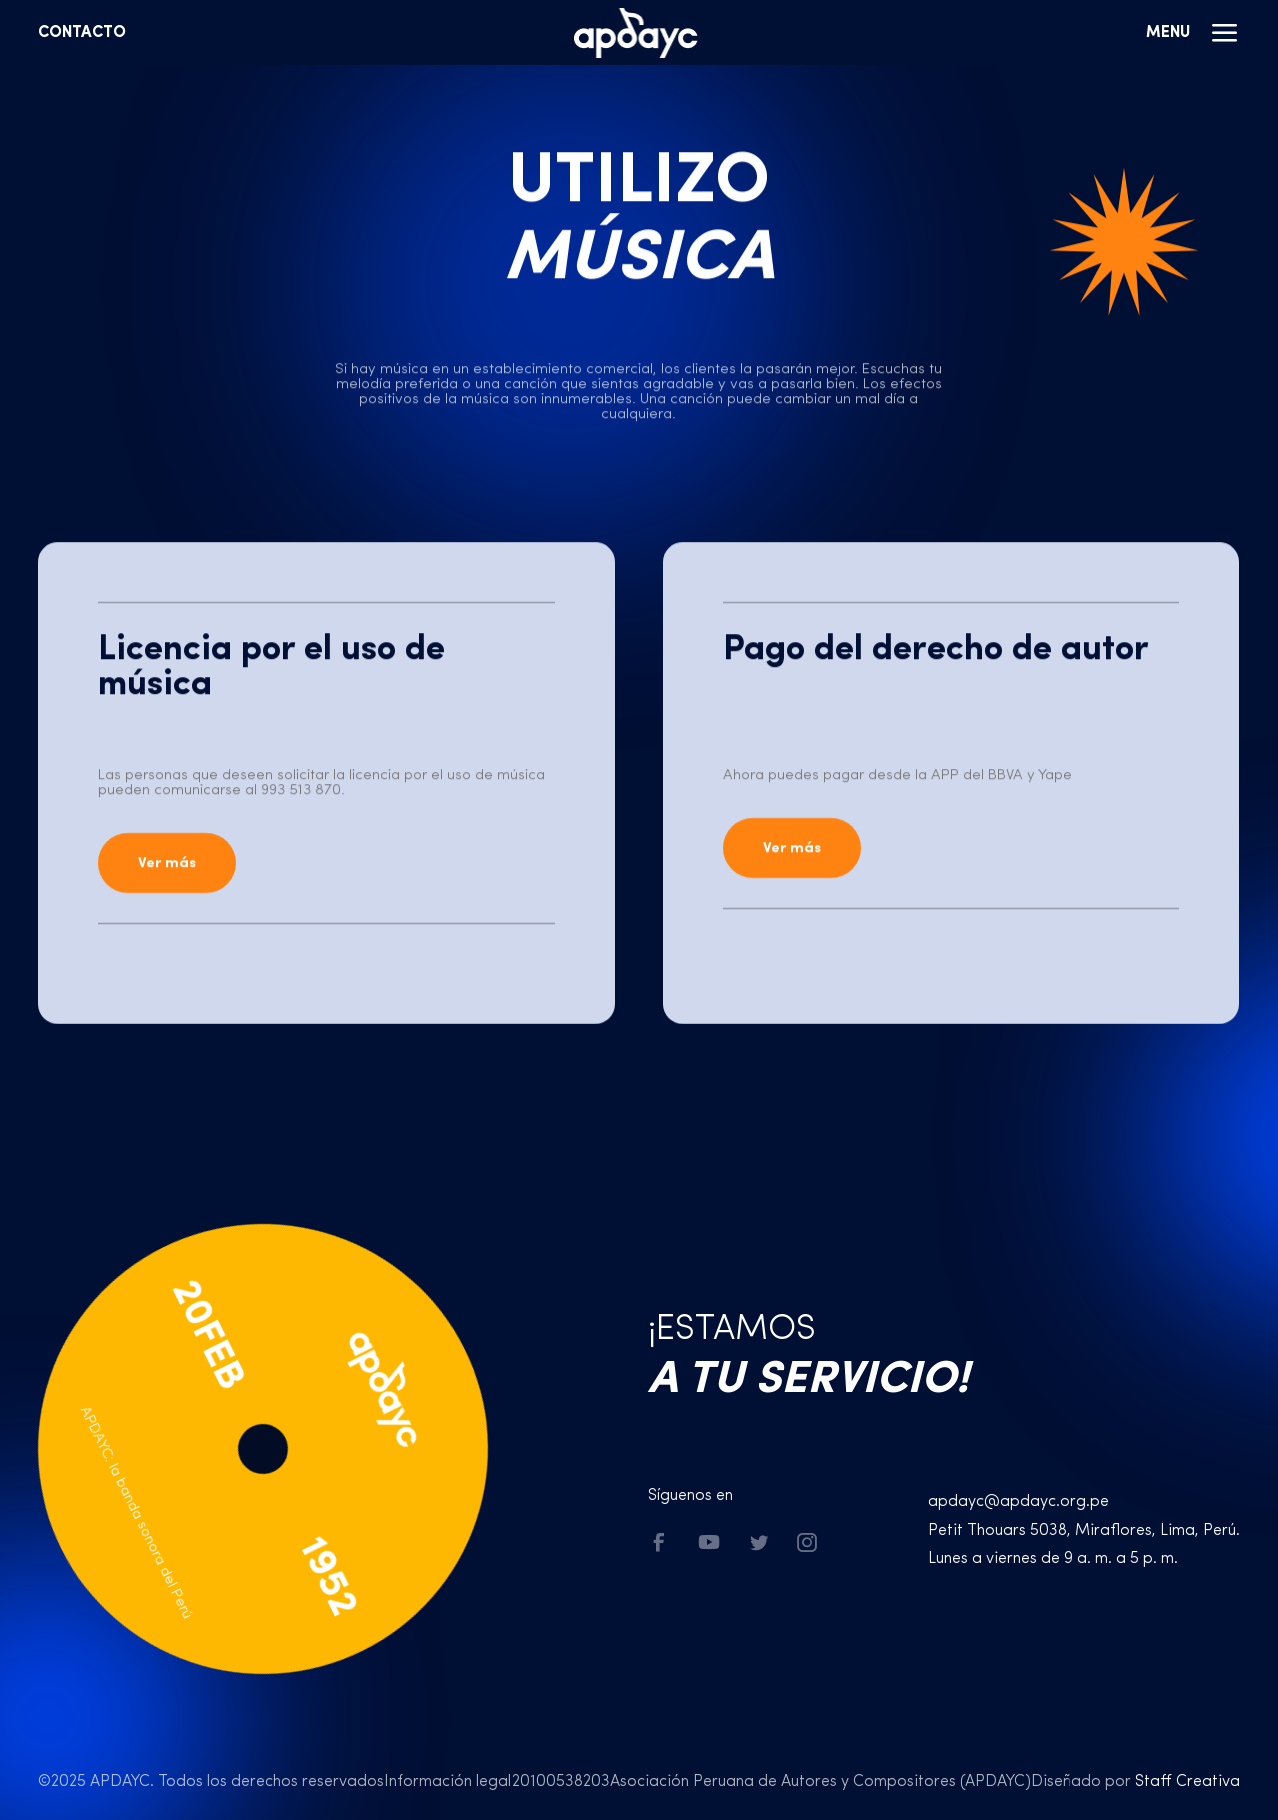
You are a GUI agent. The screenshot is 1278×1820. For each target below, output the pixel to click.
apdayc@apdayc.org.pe (1018, 1502)
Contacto (82, 33)
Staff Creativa (1187, 1782)
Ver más (167, 863)
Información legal (447, 1782)
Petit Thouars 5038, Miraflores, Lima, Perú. (1084, 1531)
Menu (1193, 33)
